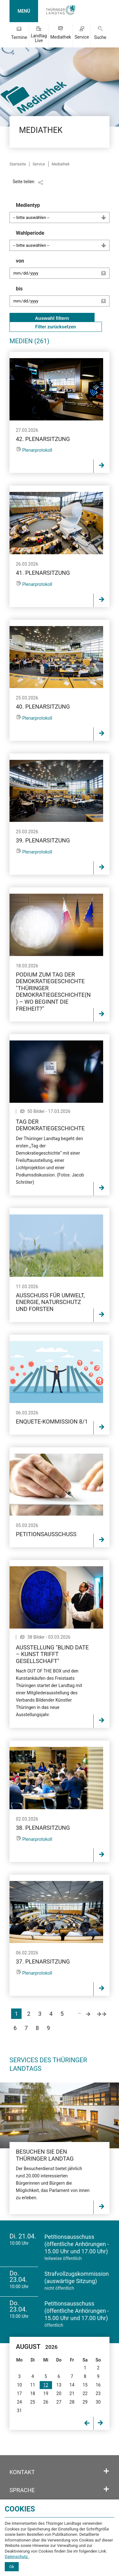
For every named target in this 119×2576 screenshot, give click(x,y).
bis (62, 299)
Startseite (18, 164)
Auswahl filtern (52, 318)
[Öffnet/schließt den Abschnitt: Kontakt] (106, 2471)
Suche (100, 37)
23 (98, 2393)
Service (82, 37)
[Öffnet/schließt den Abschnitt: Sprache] (106, 2489)
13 (59, 2384)
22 (85, 2393)
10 (19, 2384)
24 (19, 2402)
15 (85, 2384)
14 (72, 2384)
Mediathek (60, 37)
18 (32, 2393)
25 (32, 2402)
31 (19, 2410)
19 (45, 2393)
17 (19, 2393)
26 (45, 2402)
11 (32, 2384)
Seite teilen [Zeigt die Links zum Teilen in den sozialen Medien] (24, 181)
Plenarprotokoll (37, 450)
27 (59, 2402)
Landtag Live (39, 38)
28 (72, 2402)
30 (98, 2402)
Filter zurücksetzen (55, 327)
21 (72, 2393)
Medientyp (62, 212)
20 (59, 2393)
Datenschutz (17, 2556)
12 (45, 2384)
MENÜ (23, 11)
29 (85, 2402)
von (62, 271)
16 (98, 2384)
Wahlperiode (62, 240)
